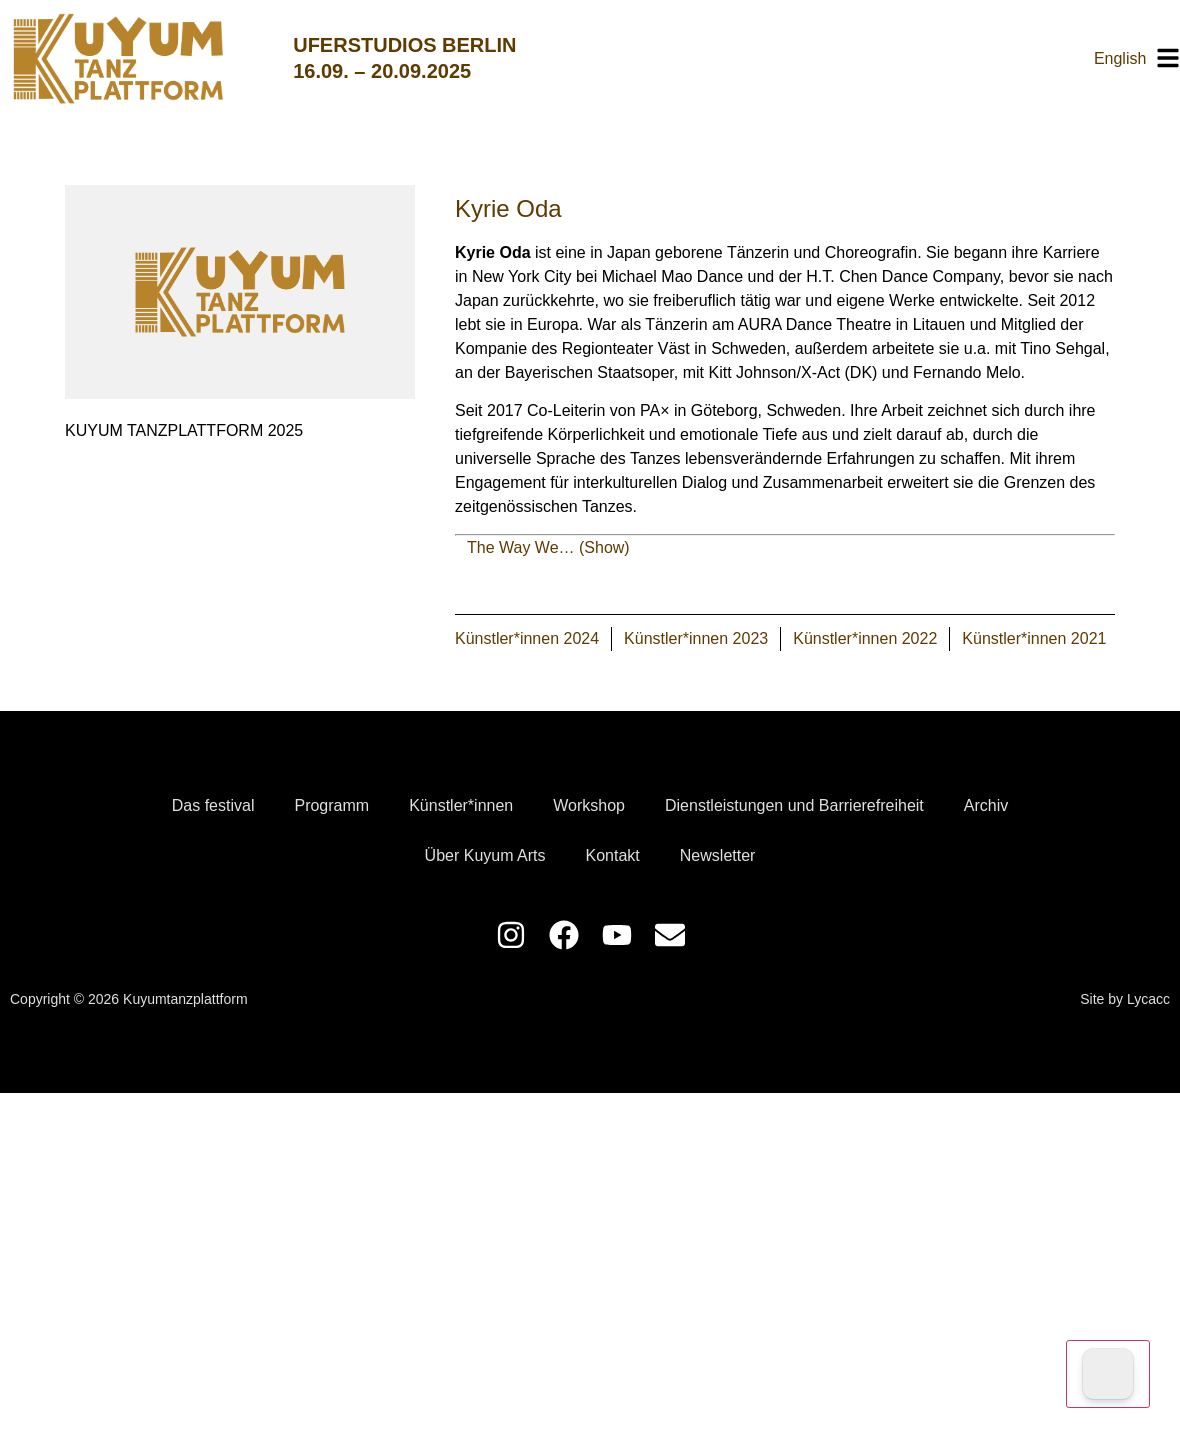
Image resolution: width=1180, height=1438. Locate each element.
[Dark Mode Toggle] (1108, 1374)
